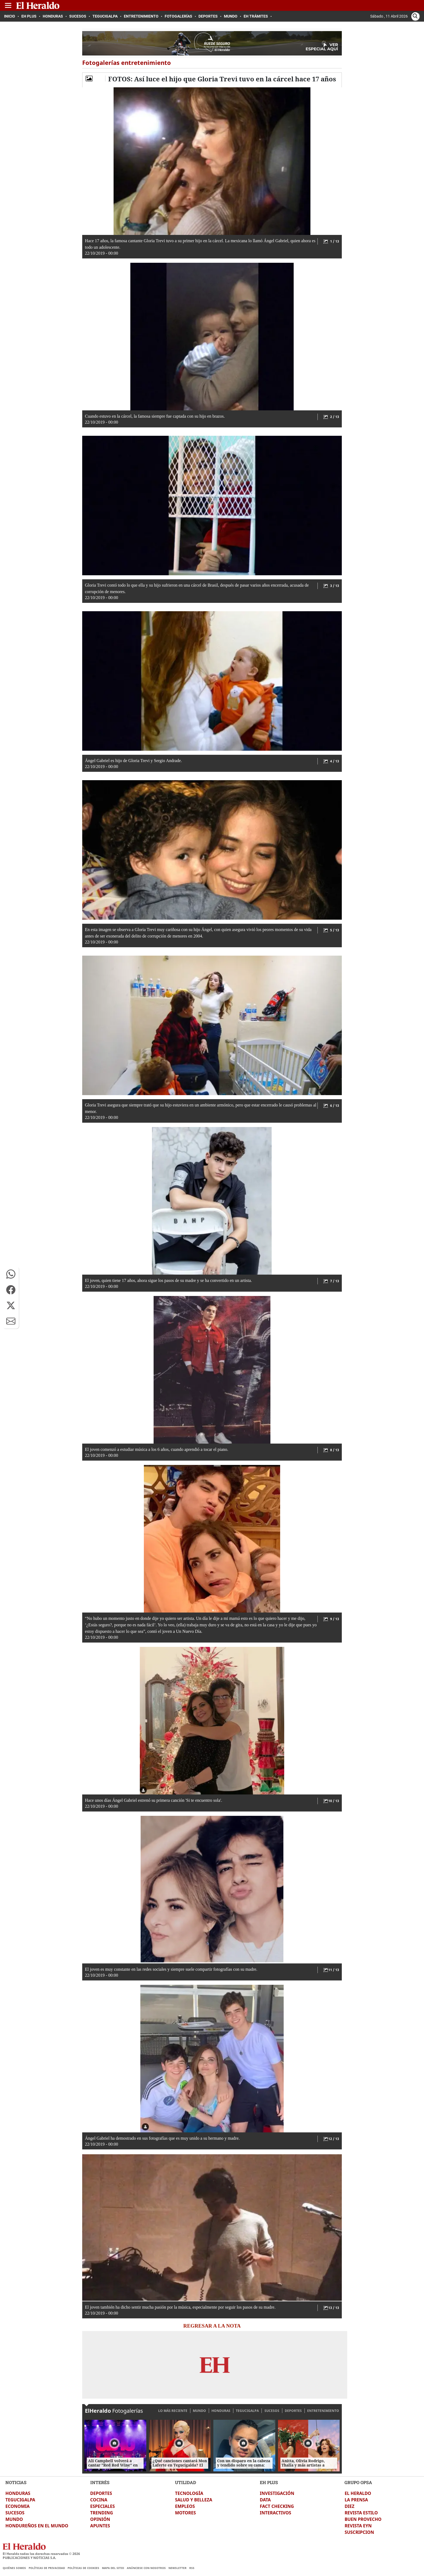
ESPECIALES (102, 2506)
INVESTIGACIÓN (277, 2493)
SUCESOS (271, 2410)
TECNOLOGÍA (189, 2493)
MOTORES (185, 2513)
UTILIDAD (185, 2482)
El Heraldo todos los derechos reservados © (41, 2554)
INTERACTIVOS (275, 2513)
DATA (265, 2500)
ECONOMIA (17, 2506)
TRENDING (101, 2513)
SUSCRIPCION (359, 2532)
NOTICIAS (16, 2482)
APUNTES (100, 2526)
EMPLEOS (185, 2506)
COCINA (98, 2500)
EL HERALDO (358, 2493)
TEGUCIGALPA (247, 2410)
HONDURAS (220, 2410)
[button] (11, 1274)
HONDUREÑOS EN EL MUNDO (36, 2526)
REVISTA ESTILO (361, 2513)
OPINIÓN (100, 2519)
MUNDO (199, 2410)
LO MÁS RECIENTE (172, 2410)
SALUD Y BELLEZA (193, 2500)
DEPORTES (293, 2410)
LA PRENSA (356, 2500)
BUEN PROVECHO (363, 2519)
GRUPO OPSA (358, 2482)
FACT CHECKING (277, 2506)
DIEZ (349, 2506)
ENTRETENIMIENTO (323, 2410)
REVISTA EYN (358, 2526)
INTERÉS (100, 2482)
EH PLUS (269, 2482)
